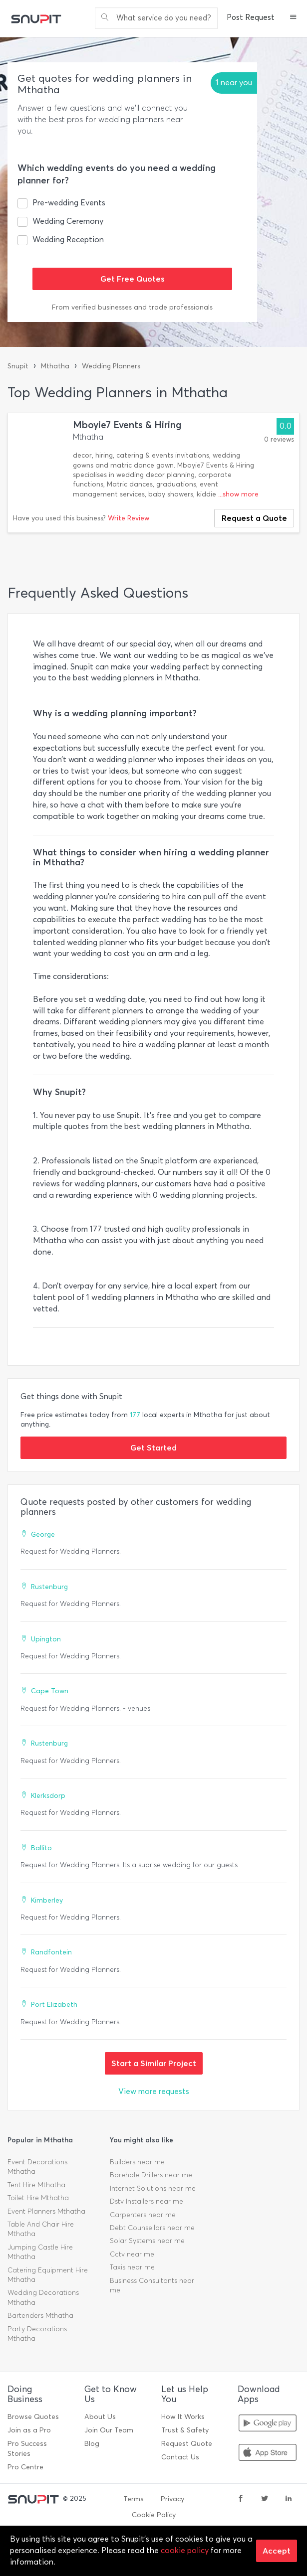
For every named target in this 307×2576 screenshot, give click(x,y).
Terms (133, 2499)
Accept (277, 2551)
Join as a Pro (29, 2430)
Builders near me (137, 2162)
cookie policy (185, 2550)
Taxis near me (132, 2267)
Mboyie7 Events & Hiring (127, 425)
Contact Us (180, 2457)
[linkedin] (289, 2499)
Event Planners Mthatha (46, 2211)
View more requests (153, 2091)
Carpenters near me (143, 2215)
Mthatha (55, 366)
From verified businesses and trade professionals (132, 307)
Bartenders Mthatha (40, 2315)
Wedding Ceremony (67, 221)
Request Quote (186, 2443)
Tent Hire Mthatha (36, 2185)
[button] (293, 18)
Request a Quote (254, 518)
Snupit (17, 366)
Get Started (153, 1447)
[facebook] (241, 2499)
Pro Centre (25, 2467)
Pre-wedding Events (68, 202)
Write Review (128, 518)
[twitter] (265, 2499)
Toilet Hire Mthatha (38, 2198)
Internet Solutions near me (153, 2188)
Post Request (251, 17)
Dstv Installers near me (146, 2201)
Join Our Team (108, 2430)
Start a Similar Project (153, 2063)
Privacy (172, 2499)
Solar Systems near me (147, 2241)
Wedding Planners (111, 366)
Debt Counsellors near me (152, 2228)
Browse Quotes (33, 2417)
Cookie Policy (154, 2515)
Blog (91, 2443)
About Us (100, 2417)
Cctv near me (132, 2254)
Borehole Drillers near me (151, 2175)
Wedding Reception (68, 239)
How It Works (183, 2417)
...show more (238, 494)
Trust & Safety (185, 2430)
